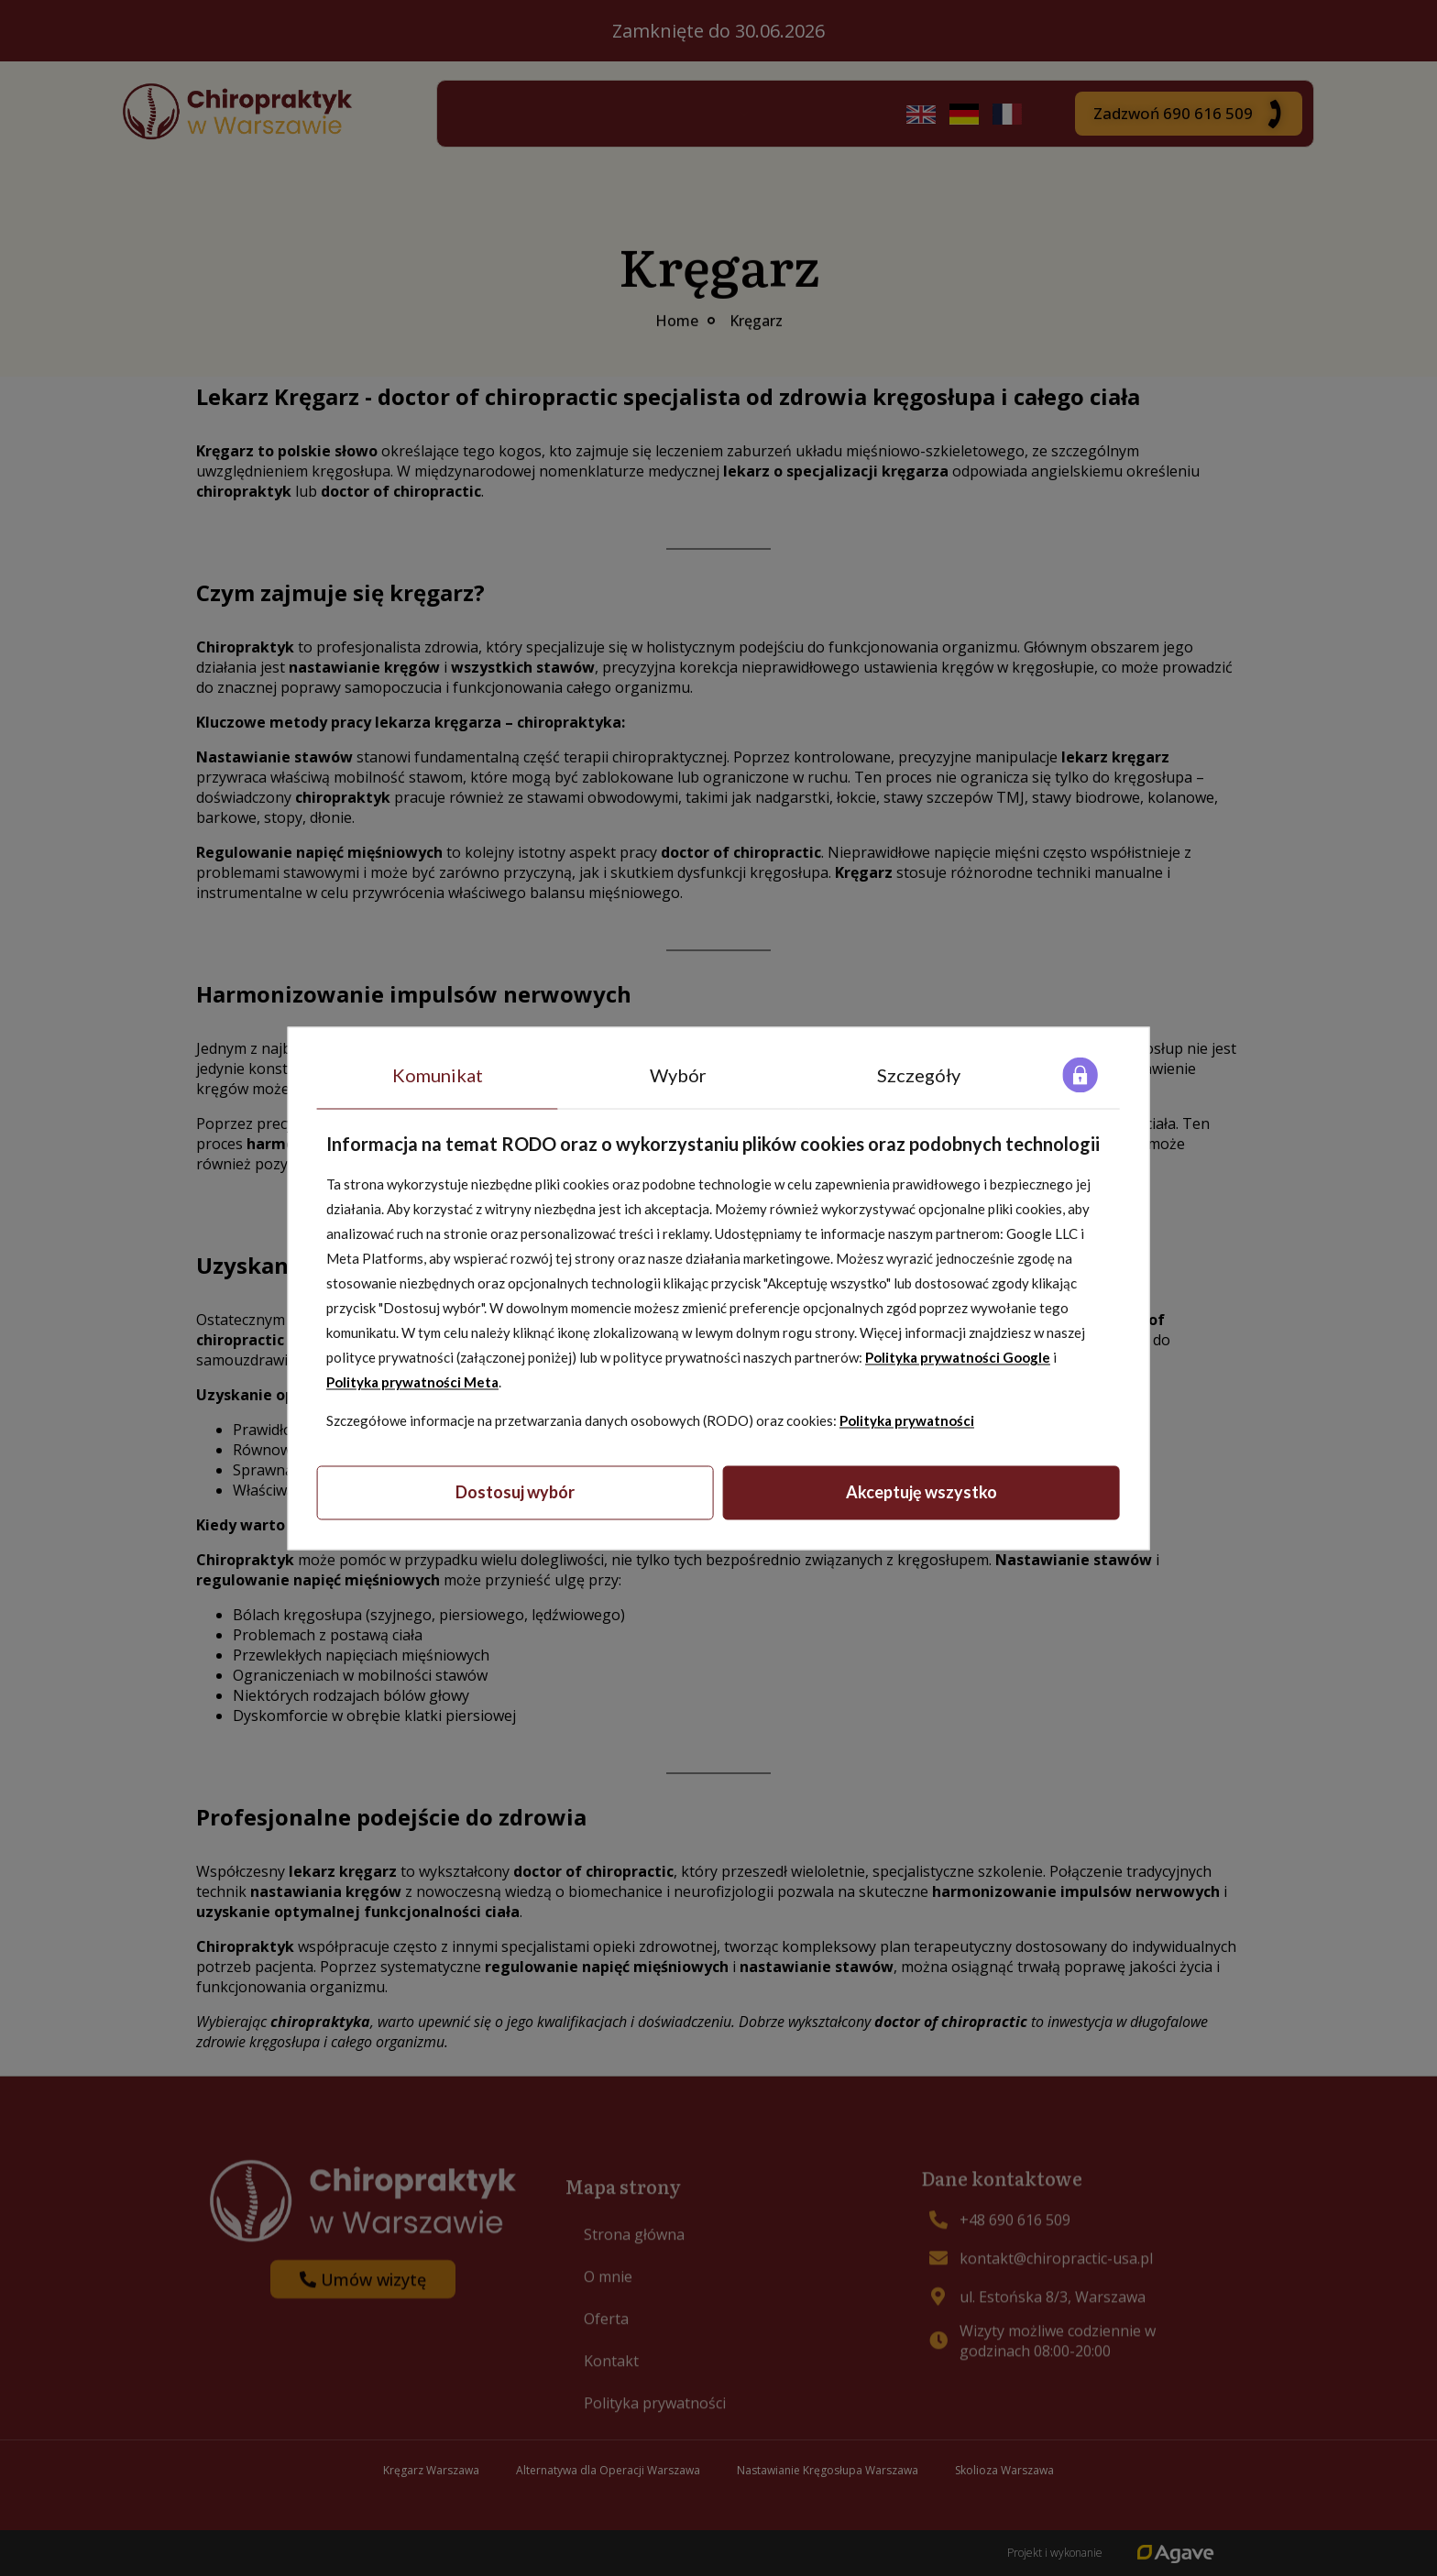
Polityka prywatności (906, 1421)
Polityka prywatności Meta (412, 1383)
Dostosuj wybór (515, 1493)
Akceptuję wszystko (921, 1493)
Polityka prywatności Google (957, 1358)
